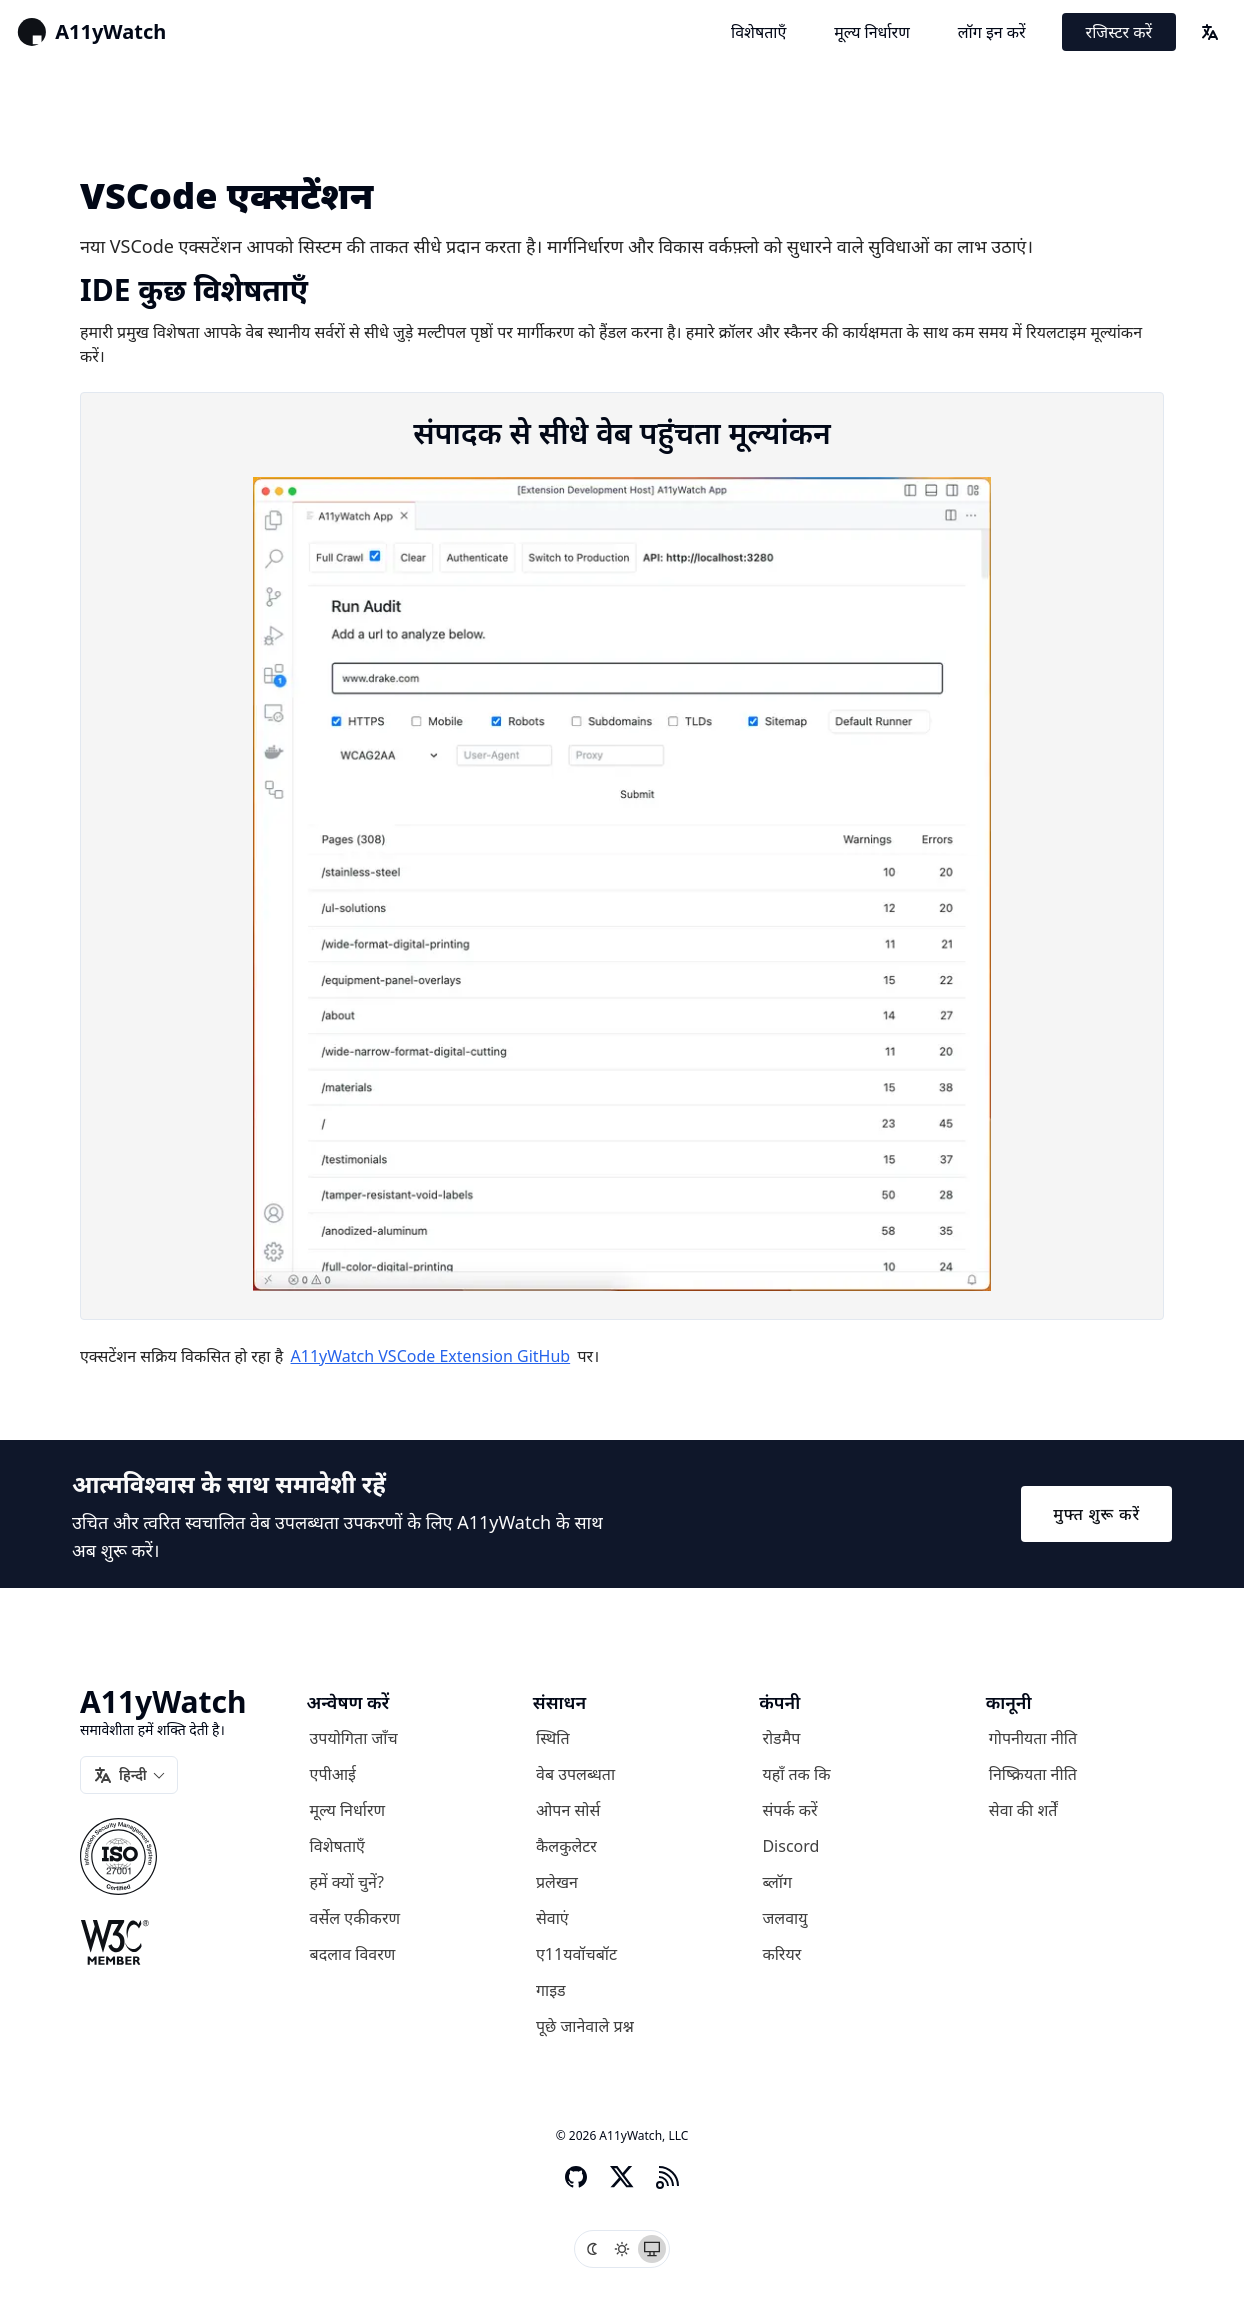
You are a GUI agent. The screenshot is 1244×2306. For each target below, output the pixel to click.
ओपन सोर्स (568, 1810)
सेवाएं (552, 1918)
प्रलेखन (557, 1882)
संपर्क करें (789, 1810)
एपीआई (333, 1774)
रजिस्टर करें (1119, 32)
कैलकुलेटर (566, 1846)
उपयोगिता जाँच (354, 1738)
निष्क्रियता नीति (1033, 1774)
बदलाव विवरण (353, 1954)
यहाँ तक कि (796, 1774)
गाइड (551, 1990)
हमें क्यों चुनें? (347, 1882)
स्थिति (553, 1738)
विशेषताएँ (758, 32)
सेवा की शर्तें (1023, 1810)
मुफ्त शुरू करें (1096, 1514)
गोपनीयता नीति (1033, 1738)
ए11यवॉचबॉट (576, 1954)
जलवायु (784, 1918)
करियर (781, 1954)
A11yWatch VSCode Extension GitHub (431, 1356)
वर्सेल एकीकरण (355, 1918)
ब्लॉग (777, 1882)
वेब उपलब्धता (575, 1774)
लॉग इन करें (992, 32)
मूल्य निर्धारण (871, 32)
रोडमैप (781, 1738)
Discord (790, 1846)
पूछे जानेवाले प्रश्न (585, 2026)
